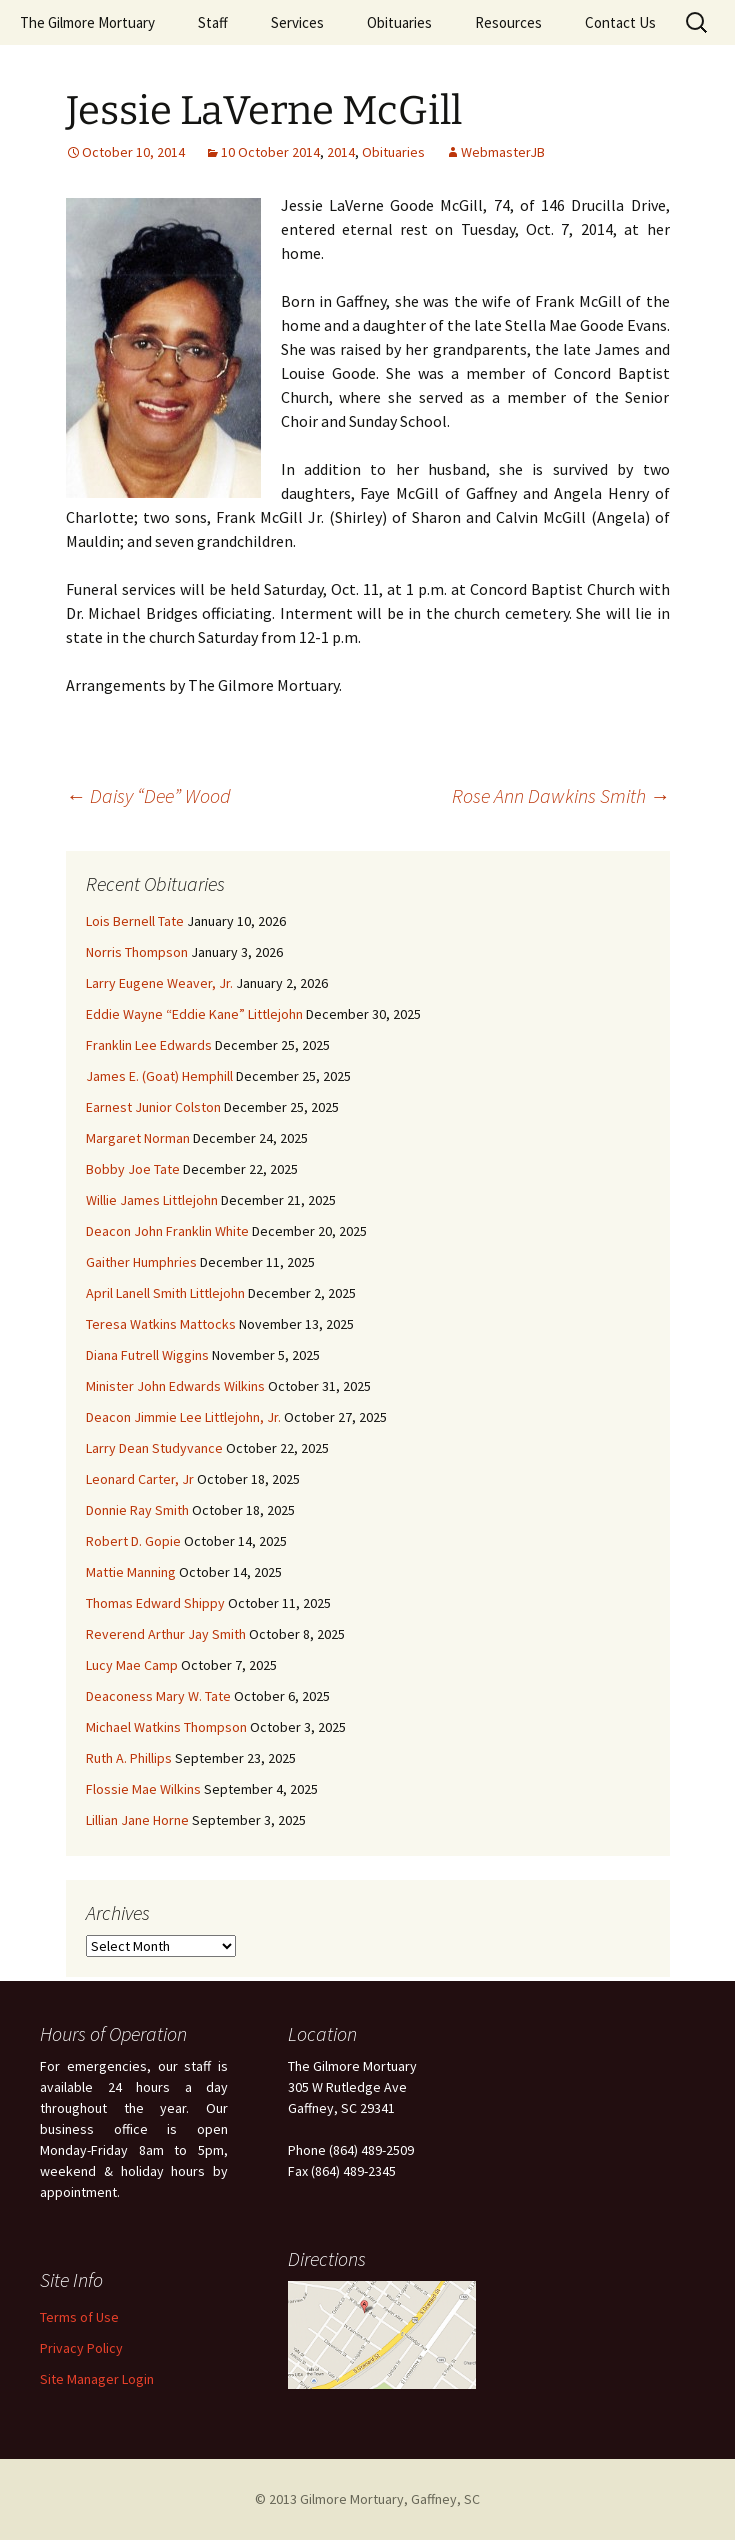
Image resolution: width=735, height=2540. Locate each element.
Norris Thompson (137, 952)
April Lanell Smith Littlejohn (165, 1293)
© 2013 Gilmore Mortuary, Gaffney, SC (367, 2499)
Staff (213, 22)
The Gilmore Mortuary (87, 22)
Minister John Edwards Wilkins (175, 1386)
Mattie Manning (131, 1572)
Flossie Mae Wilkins (143, 1789)
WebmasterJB (503, 152)
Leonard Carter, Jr (140, 1479)
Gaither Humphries (141, 1262)
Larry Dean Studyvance (154, 1448)
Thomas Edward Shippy (155, 1603)
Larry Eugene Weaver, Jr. (159, 983)
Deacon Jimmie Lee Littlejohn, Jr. (183, 1417)
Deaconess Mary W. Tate (158, 1696)
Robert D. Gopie (133, 1541)
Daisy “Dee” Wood (148, 795)
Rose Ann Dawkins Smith (561, 795)
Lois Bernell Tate (135, 921)
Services (297, 22)
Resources (508, 22)
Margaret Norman (138, 1138)
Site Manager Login (97, 2379)
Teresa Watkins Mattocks (161, 1324)
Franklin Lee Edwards (149, 1045)
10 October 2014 (270, 152)
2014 (341, 152)
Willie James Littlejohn (152, 1200)
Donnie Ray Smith (137, 1510)
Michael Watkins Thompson (166, 1727)
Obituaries (399, 22)
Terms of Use (79, 2317)
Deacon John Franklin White (167, 1231)
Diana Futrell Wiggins (147, 1355)
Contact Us (620, 22)
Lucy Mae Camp (132, 1665)
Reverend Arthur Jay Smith (166, 1634)
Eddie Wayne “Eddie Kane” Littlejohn (194, 1014)
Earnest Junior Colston (153, 1107)
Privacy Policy (81, 2348)
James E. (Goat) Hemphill (159, 1076)
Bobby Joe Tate (133, 1169)
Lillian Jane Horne (137, 1820)
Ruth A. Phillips (129, 1758)
